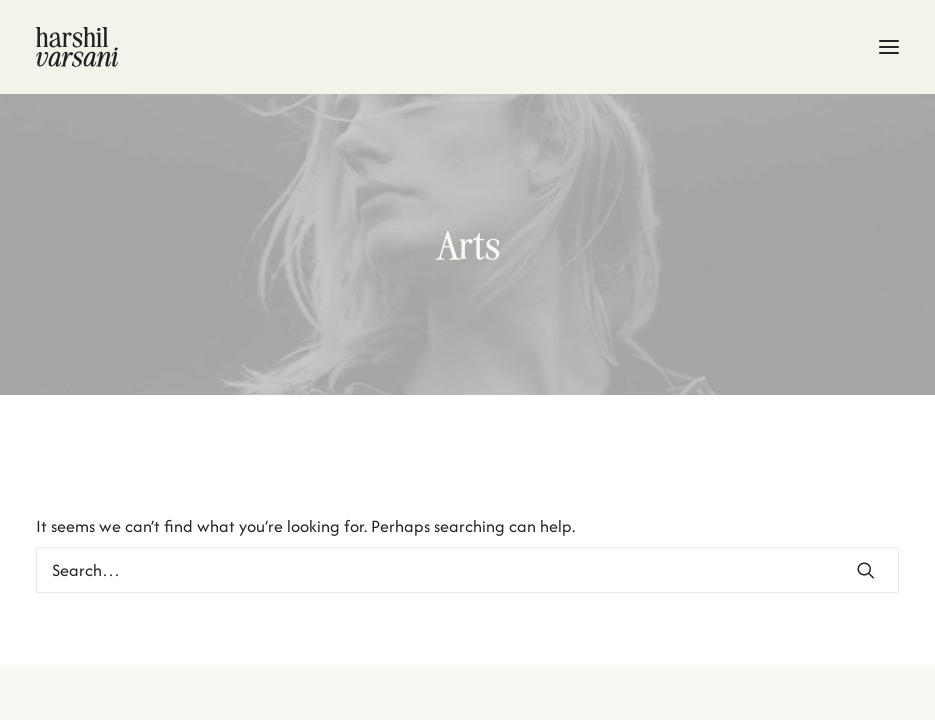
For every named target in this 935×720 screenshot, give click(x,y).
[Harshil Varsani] (467, 47)
